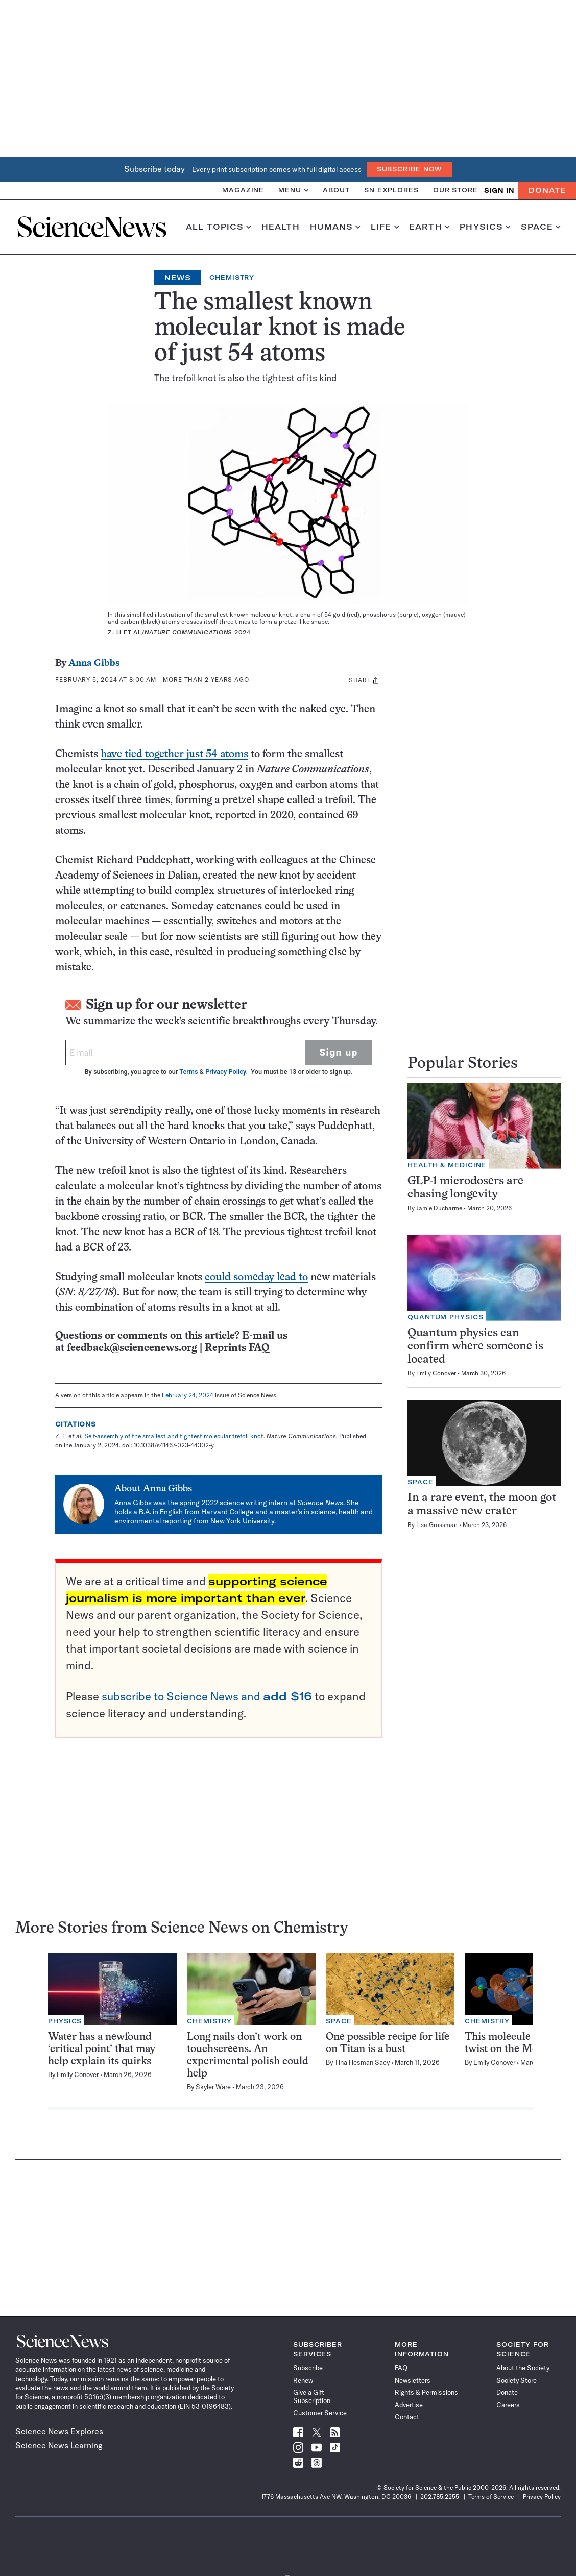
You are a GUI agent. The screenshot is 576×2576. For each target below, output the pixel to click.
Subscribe (308, 2368)
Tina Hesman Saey (362, 2062)
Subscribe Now (409, 169)
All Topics (218, 227)
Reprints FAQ (237, 1348)
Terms (188, 1072)
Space (541, 227)
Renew (303, 2380)
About (336, 190)
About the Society (522, 2368)
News (177, 277)
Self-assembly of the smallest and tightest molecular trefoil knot (173, 1436)
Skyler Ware (213, 2087)
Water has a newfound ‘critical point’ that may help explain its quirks (101, 2049)
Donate (547, 190)
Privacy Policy (225, 1072)
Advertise (409, 2404)
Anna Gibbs (93, 663)
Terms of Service (491, 2496)
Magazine (243, 190)
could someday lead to (256, 1277)
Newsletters (412, 2380)
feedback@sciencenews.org (132, 1348)
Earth (429, 227)
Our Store (455, 190)
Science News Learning (59, 2445)
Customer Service (320, 2413)
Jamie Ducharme (439, 1208)
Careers (508, 2404)
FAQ (401, 2368)
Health (280, 227)
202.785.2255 (439, 2496)
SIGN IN (499, 190)
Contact (407, 2417)
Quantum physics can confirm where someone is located (475, 1346)
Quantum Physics (445, 1317)
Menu (293, 190)
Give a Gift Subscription (311, 2396)
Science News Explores (59, 2431)
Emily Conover (436, 1373)
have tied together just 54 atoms (174, 754)
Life (385, 227)
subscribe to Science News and (207, 1696)
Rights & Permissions (426, 2392)
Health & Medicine (446, 1165)
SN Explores (391, 190)
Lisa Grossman (437, 1525)
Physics (485, 227)
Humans (335, 227)
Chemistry (231, 277)
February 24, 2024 (187, 1395)
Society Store (516, 2380)
